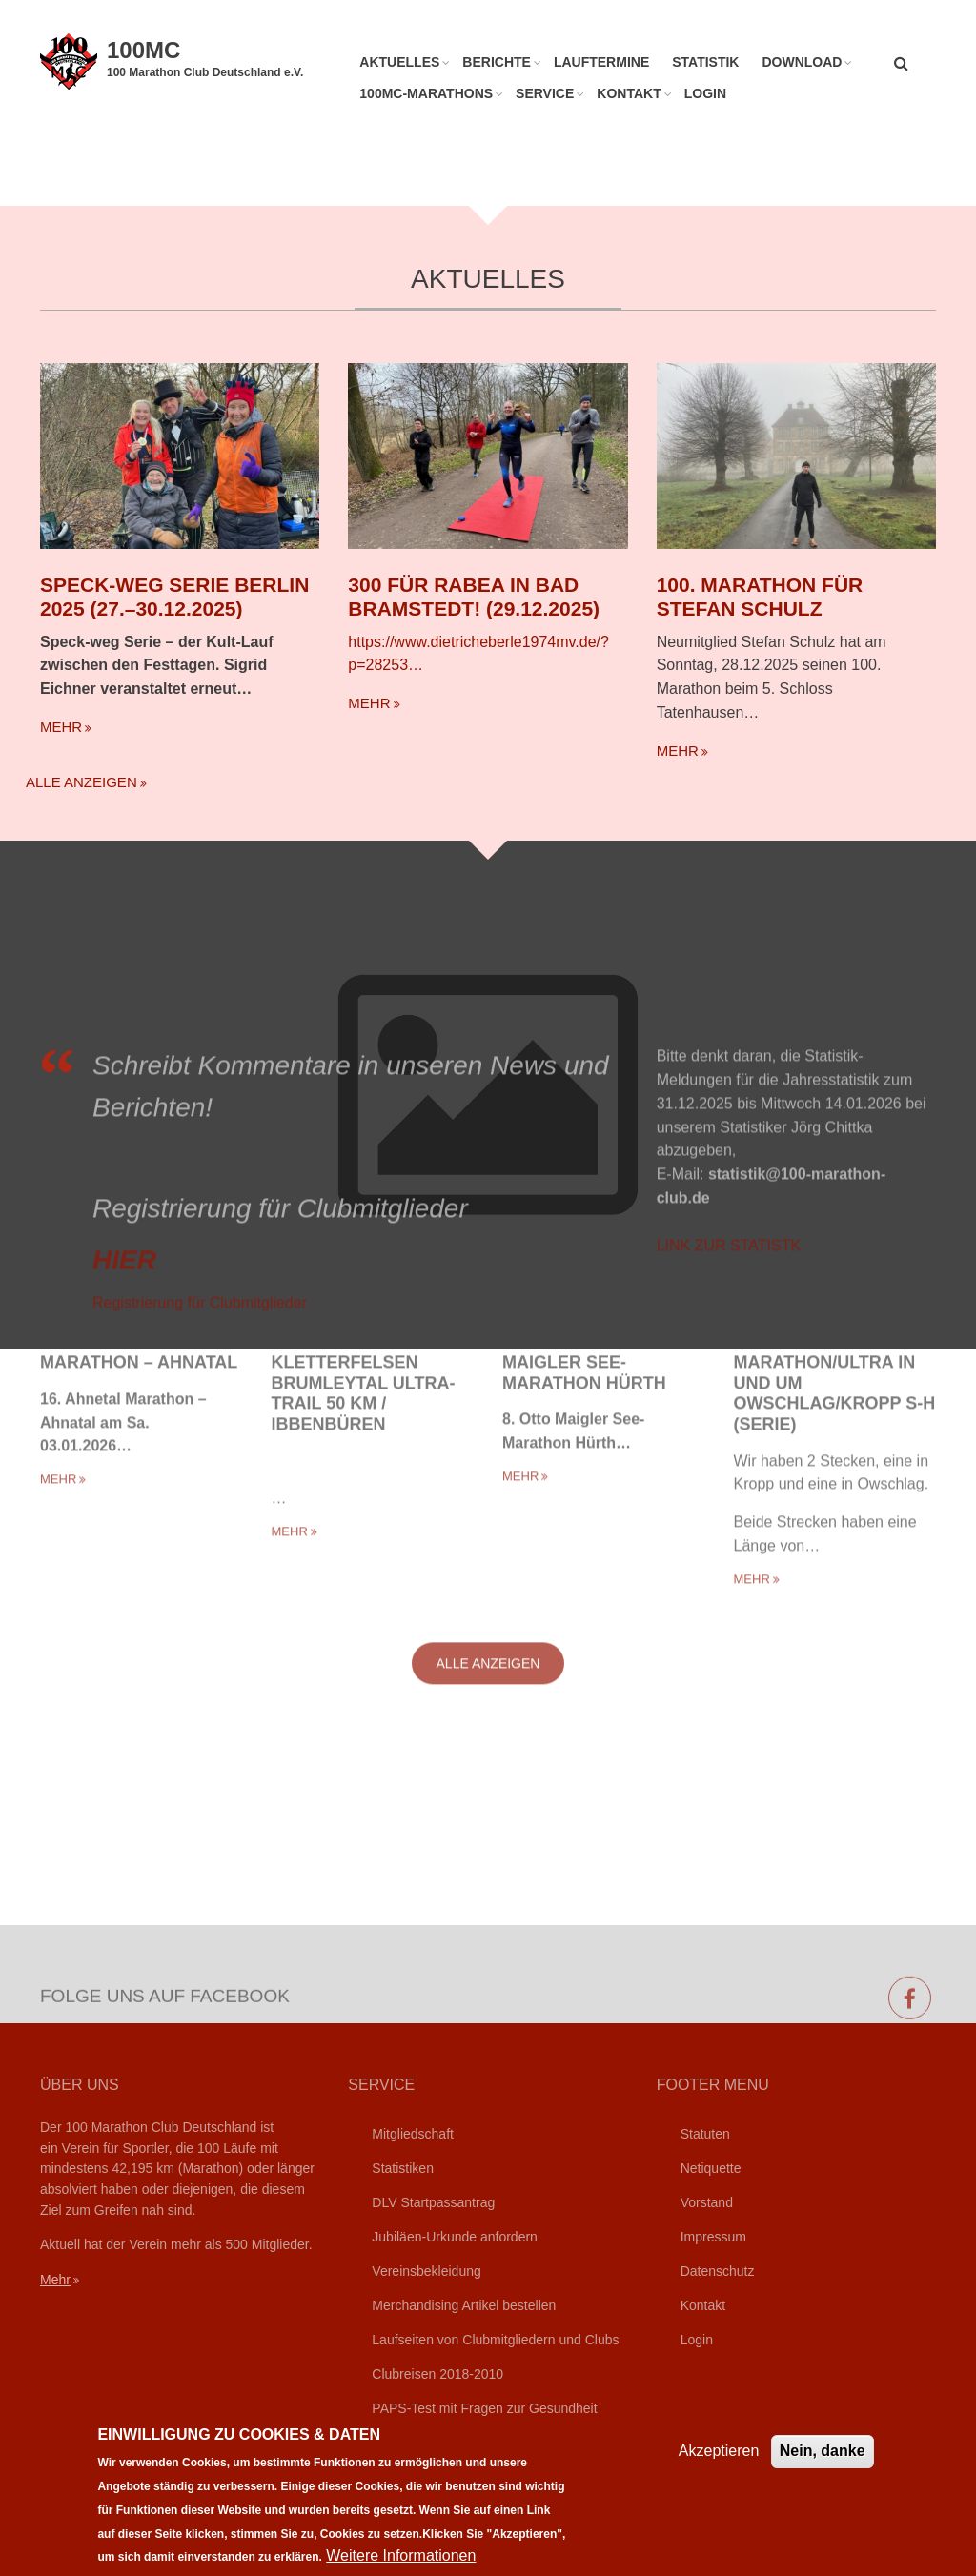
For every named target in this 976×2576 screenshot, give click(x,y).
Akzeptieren (719, 2451)
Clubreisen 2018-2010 (437, 2374)
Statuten (705, 2133)
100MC (143, 50)
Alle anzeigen (81, 777)
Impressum (713, 2236)
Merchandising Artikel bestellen (464, 2305)
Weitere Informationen (401, 2555)
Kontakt (629, 93)
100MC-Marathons (426, 93)
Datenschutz (718, 2271)
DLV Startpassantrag (433, 2202)
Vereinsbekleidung (426, 2271)
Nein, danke (822, 2451)
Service (545, 93)
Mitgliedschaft (413, 2133)
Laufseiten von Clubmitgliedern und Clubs (495, 2339)
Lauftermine (601, 62)
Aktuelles (399, 62)
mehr (61, 722)
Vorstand (707, 2202)
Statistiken (403, 2168)
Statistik (705, 62)
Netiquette (711, 2168)
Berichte (496, 62)
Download (802, 62)
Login (705, 93)
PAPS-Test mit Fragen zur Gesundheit (484, 2408)
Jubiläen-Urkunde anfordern (455, 2236)
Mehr (55, 2279)
